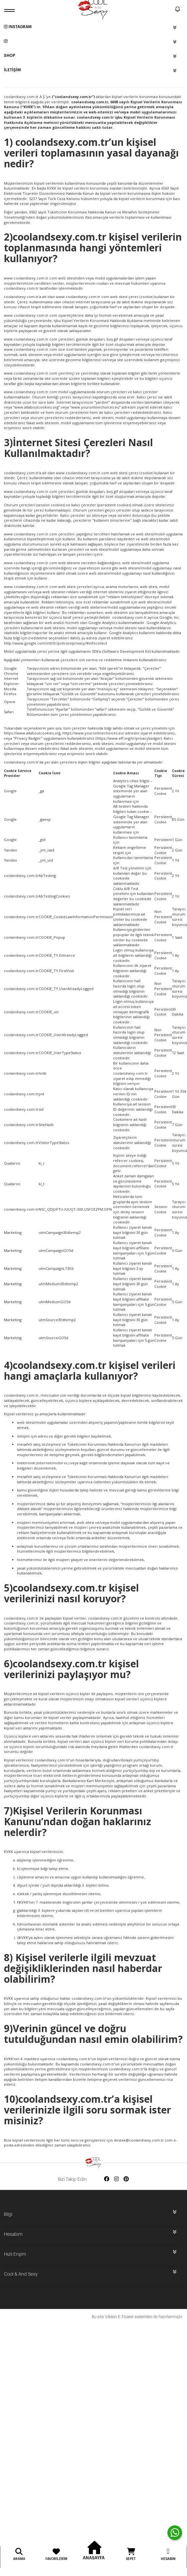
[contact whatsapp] (174, 2532)
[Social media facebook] (106, 2179)
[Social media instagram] (116, 2179)
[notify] (177, 10)
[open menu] (10, 10)
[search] (168, 10)
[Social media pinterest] (126, 2179)
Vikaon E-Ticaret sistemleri (128, 2317)
